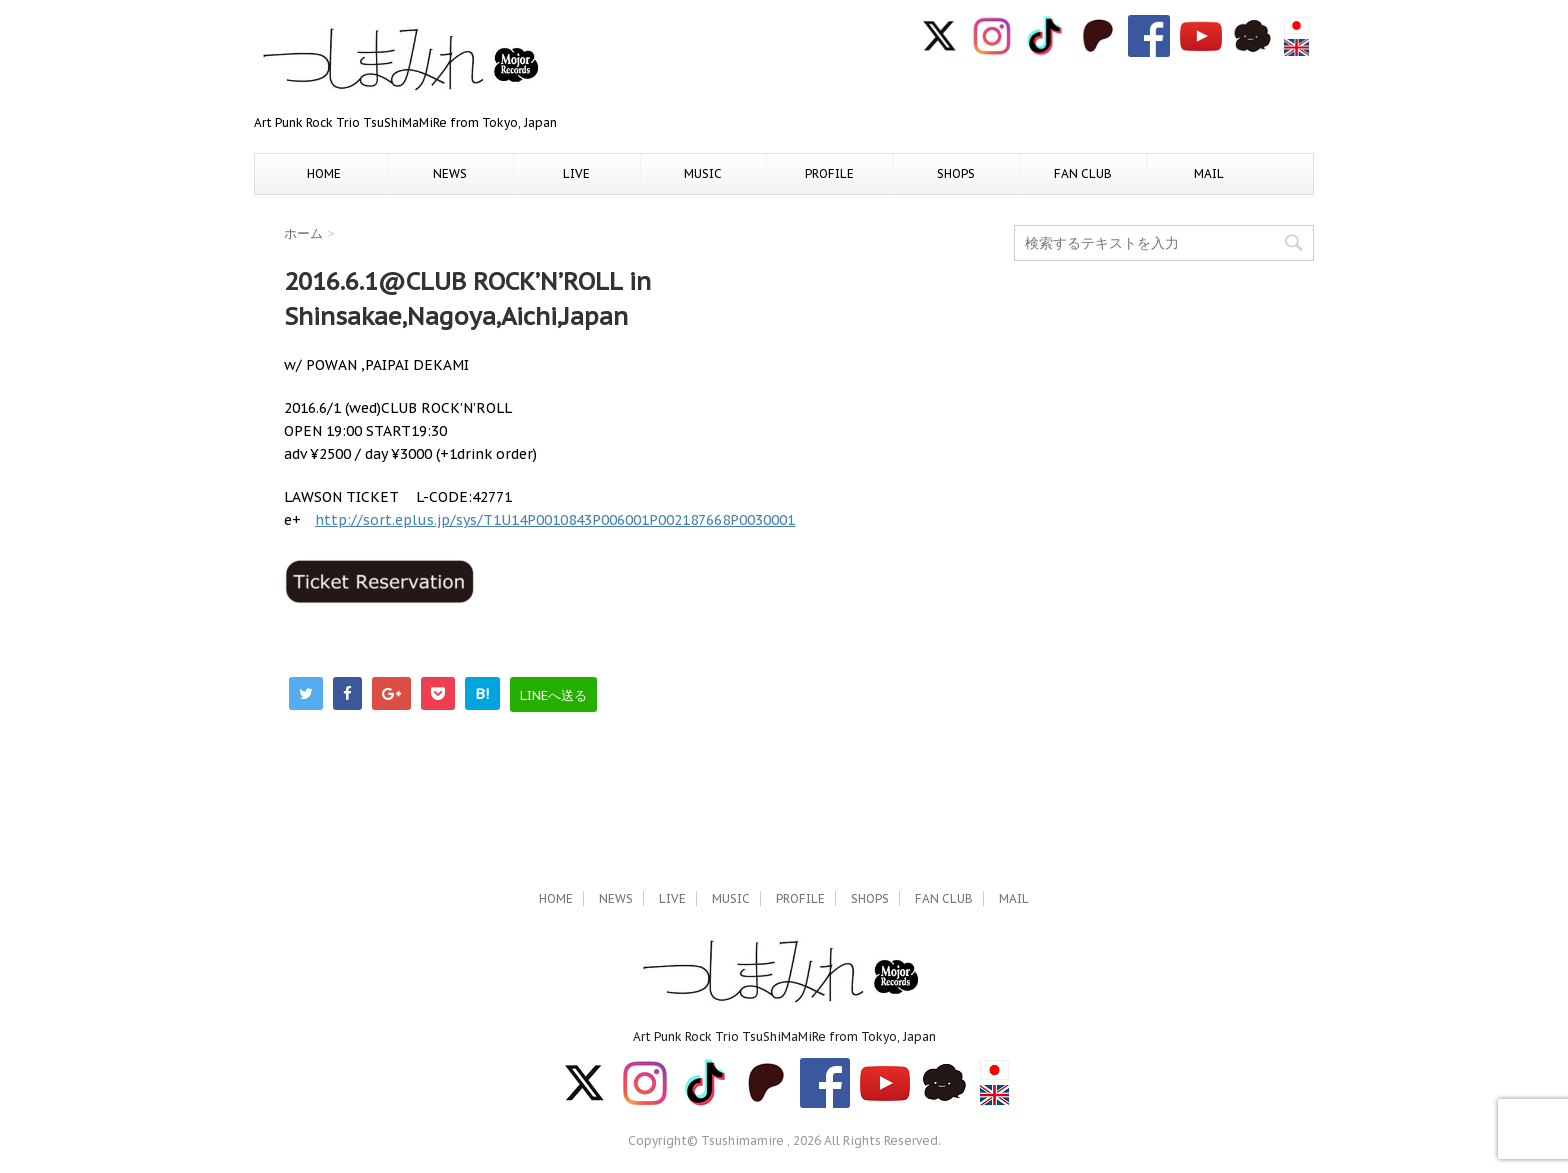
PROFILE (829, 173)
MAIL (1209, 173)
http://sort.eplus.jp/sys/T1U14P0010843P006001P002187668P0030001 (555, 520)
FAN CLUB (1083, 173)
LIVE (576, 173)
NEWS (450, 173)
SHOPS (956, 173)
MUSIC (703, 173)
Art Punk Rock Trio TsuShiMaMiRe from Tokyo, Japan (784, 1036)
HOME (324, 173)
